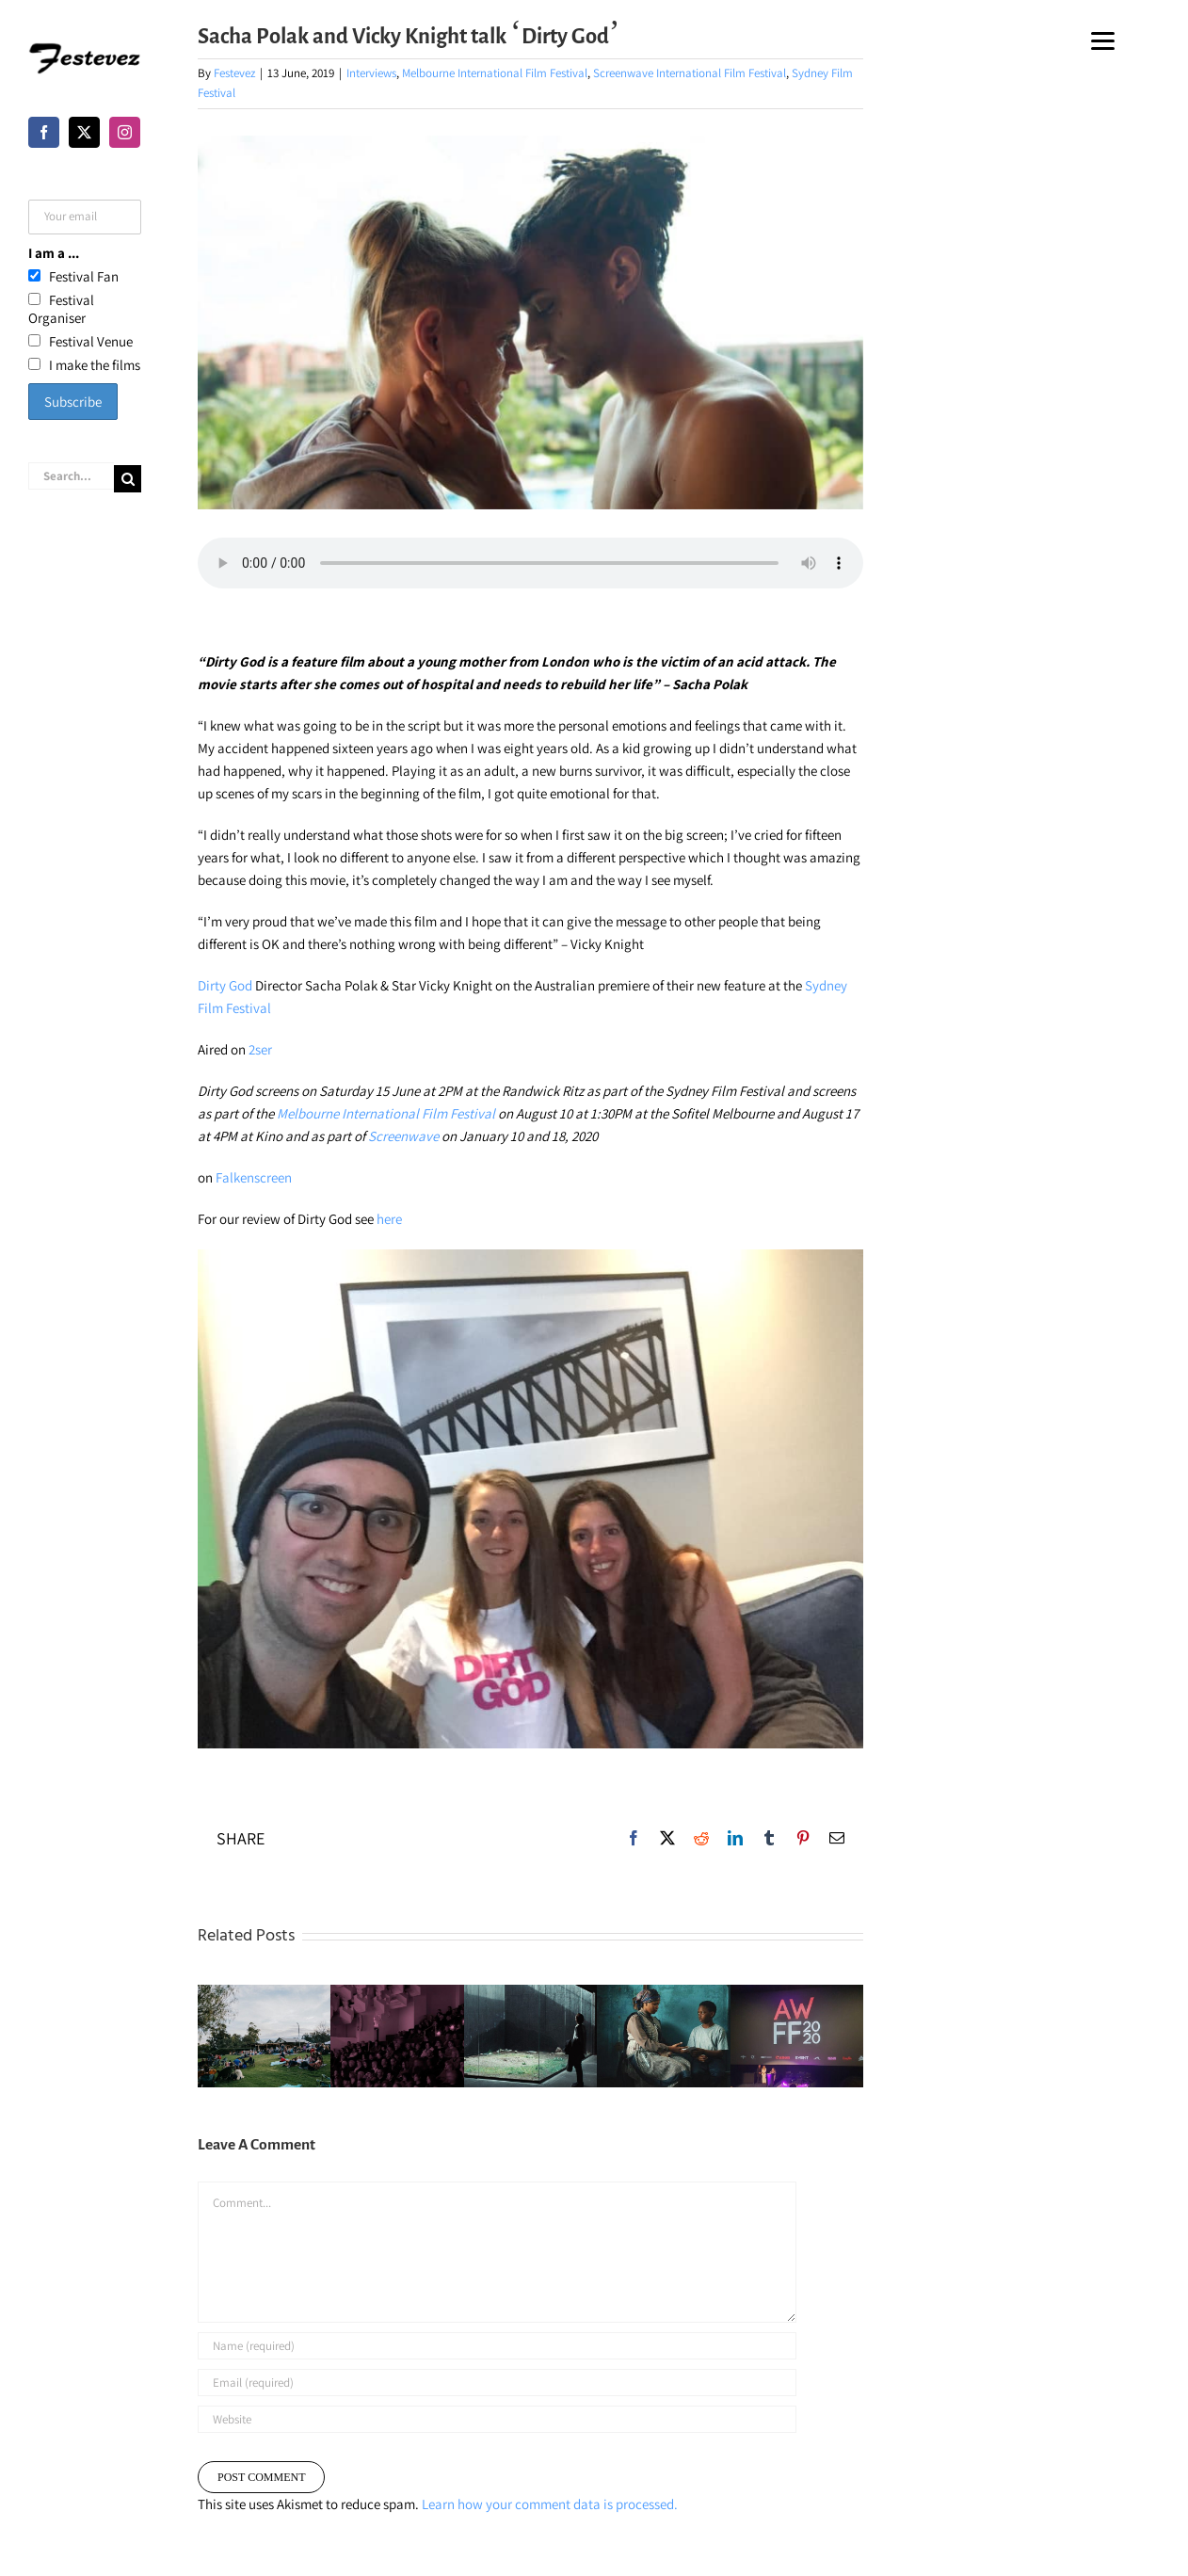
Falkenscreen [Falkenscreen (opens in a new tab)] (254, 1177)
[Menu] (1103, 40)
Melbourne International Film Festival (494, 73)
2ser (260, 1049)
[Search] (127, 478)
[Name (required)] (497, 2345)
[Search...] (71, 476)
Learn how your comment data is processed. (550, 2504)
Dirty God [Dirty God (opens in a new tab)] (225, 985)
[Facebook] (43, 132)
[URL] (497, 2419)
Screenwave (403, 1136)
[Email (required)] (497, 2382)
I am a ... (53, 253)
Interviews (371, 73)
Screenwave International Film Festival (689, 73)
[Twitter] (84, 132)
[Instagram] (124, 132)
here (389, 1219)
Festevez (234, 73)
